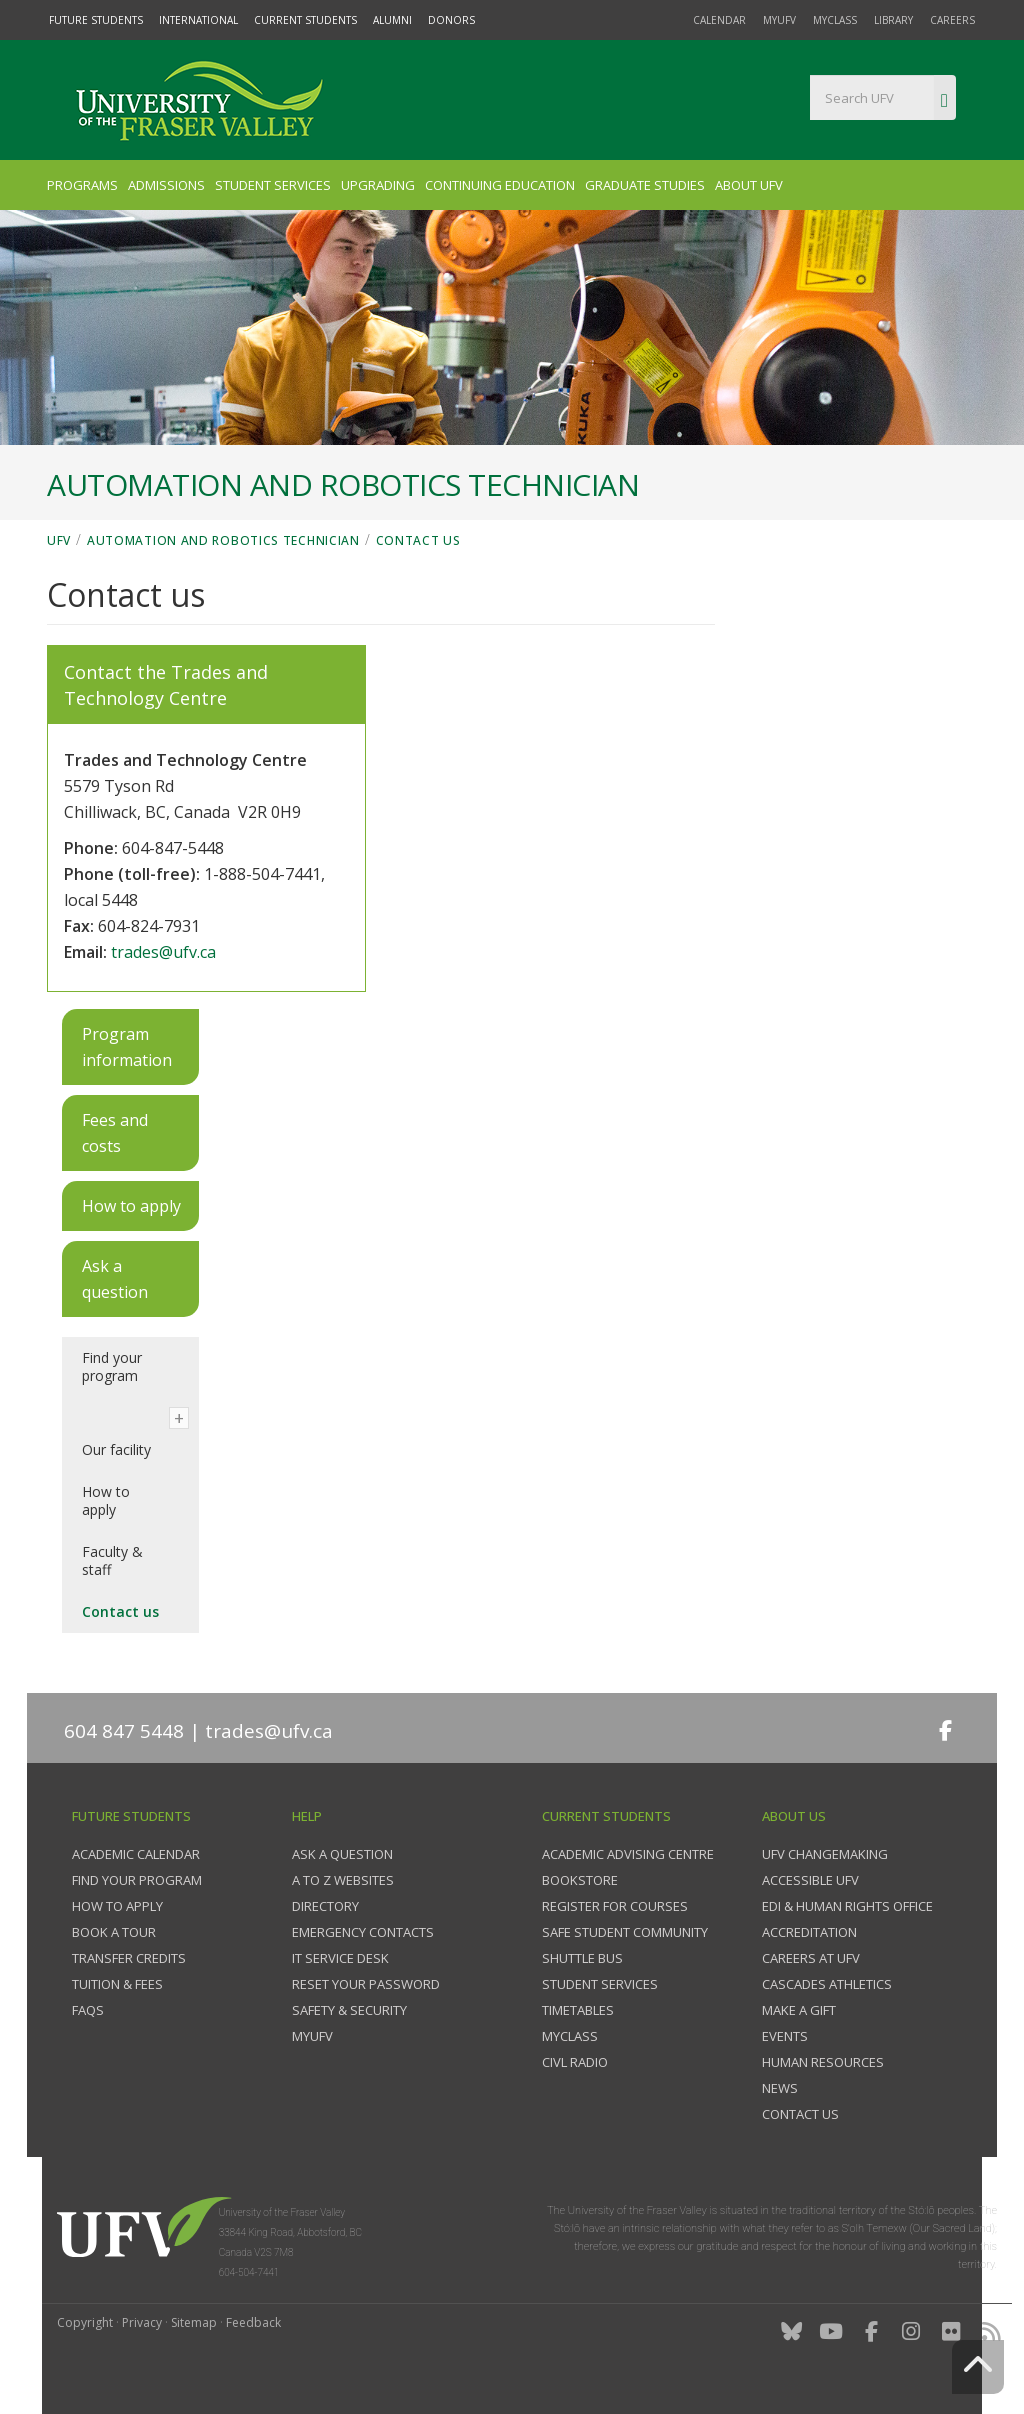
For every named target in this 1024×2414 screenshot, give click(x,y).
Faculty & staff (112, 1560)
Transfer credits (129, 1958)
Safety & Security (349, 2010)
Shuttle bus (582, 1958)
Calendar (719, 20)
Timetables (578, 2010)
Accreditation (809, 1932)
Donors (451, 20)
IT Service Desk (340, 1958)
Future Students (96, 20)
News (780, 2088)
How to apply (106, 1500)
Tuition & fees (117, 1984)
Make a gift (799, 2010)
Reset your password (366, 1984)
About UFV (749, 185)
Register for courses (615, 1906)
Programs (82, 185)
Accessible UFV (810, 1880)
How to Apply (117, 1906)
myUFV (779, 20)
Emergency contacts (363, 1932)
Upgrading (378, 185)
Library (893, 20)
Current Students (305, 20)
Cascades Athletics (827, 1984)
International (198, 20)
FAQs (88, 2010)
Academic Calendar (136, 1854)
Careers (952, 20)
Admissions (166, 185)
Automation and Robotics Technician (223, 540)
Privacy (142, 2322)
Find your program (112, 1366)
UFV (59, 540)
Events (785, 2036)
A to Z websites (343, 1880)
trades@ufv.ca (163, 952)
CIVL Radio (575, 2062)
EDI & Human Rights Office (847, 1906)
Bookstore (580, 1880)
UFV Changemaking (825, 1854)
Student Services (273, 185)
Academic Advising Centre (628, 1854)
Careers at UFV (811, 1958)
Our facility (116, 1449)
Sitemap (194, 2322)
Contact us (418, 540)
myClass (835, 20)
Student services (600, 1984)
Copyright (85, 2322)
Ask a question (342, 1854)
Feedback (253, 2322)
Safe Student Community (625, 1932)
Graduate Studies (645, 185)
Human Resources (823, 2062)
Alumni (392, 20)
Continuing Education (500, 185)
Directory (325, 1906)
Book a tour (114, 1932)
